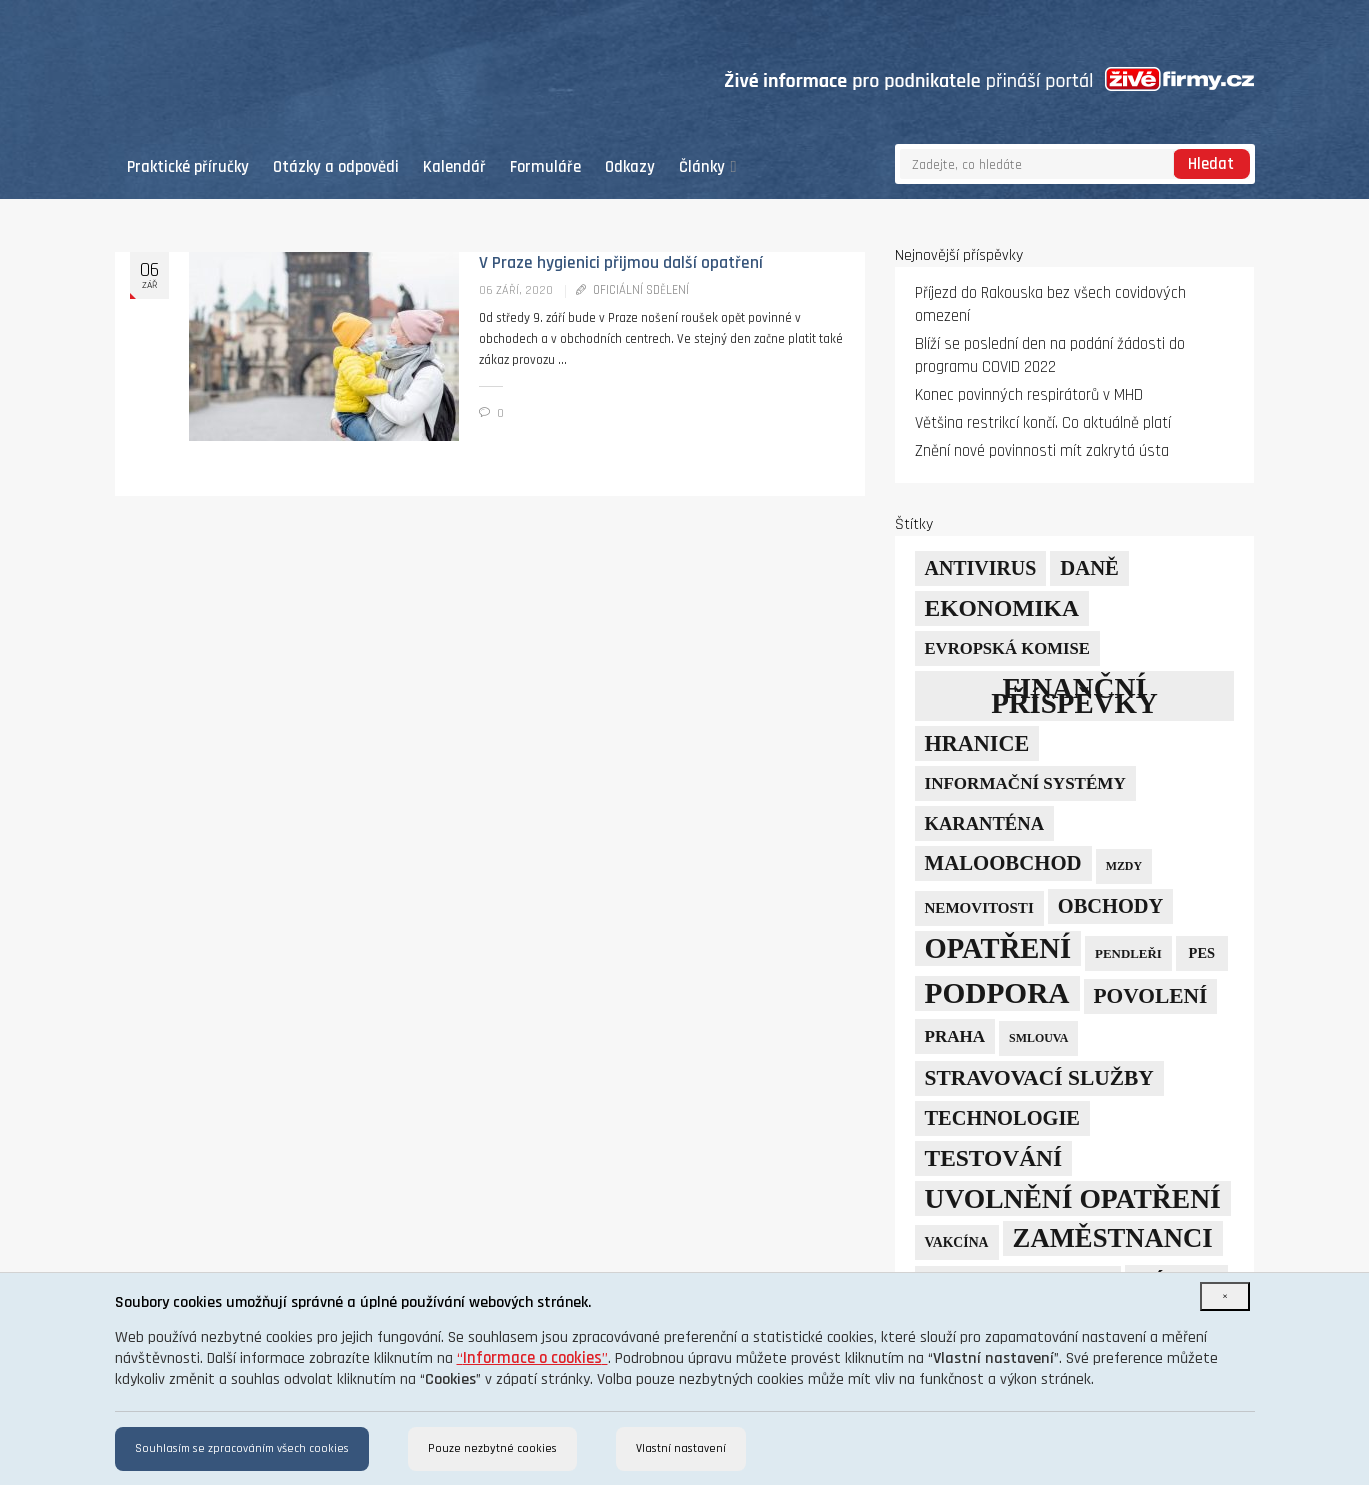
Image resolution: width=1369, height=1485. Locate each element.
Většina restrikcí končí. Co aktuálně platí (1043, 423)
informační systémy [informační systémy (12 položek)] (1025, 783)
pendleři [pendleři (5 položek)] (1128, 953)
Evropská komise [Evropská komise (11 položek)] (1007, 648)
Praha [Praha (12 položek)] (955, 1036)
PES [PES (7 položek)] (1202, 953)
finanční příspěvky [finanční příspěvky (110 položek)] (1074, 695)
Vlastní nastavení (681, 1448)
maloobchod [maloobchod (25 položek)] (1003, 863)
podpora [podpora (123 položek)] (997, 993)
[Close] (1225, 1296)
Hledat (1211, 164)
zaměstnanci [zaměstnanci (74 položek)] (1113, 1238)
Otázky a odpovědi (336, 167)
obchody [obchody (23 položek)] (1111, 906)
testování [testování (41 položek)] (994, 1158)
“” (532, 1358)
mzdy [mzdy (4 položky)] (1124, 866)
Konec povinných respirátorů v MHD (1029, 395)
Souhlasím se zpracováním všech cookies (242, 1448)
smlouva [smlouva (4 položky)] (1038, 1038)
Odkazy (630, 167)
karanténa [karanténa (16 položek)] (985, 823)
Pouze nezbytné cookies (492, 1448)
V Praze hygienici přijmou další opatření (621, 263)
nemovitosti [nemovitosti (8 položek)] (979, 908)
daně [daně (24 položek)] (1089, 568)
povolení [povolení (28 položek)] (1151, 996)
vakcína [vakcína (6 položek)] (957, 1242)
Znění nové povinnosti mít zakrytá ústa (1042, 451)
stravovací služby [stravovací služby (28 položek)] (1039, 1078)
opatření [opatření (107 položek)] (998, 948)
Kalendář (454, 167)
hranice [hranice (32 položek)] (977, 743)
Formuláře (545, 167)
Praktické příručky (188, 167)
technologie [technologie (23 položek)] (1002, 1118)
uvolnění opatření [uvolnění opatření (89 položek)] (1073, 1198)
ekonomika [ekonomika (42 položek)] (1002, 608)
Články (708, 167)
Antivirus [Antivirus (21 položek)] (981, 568)
